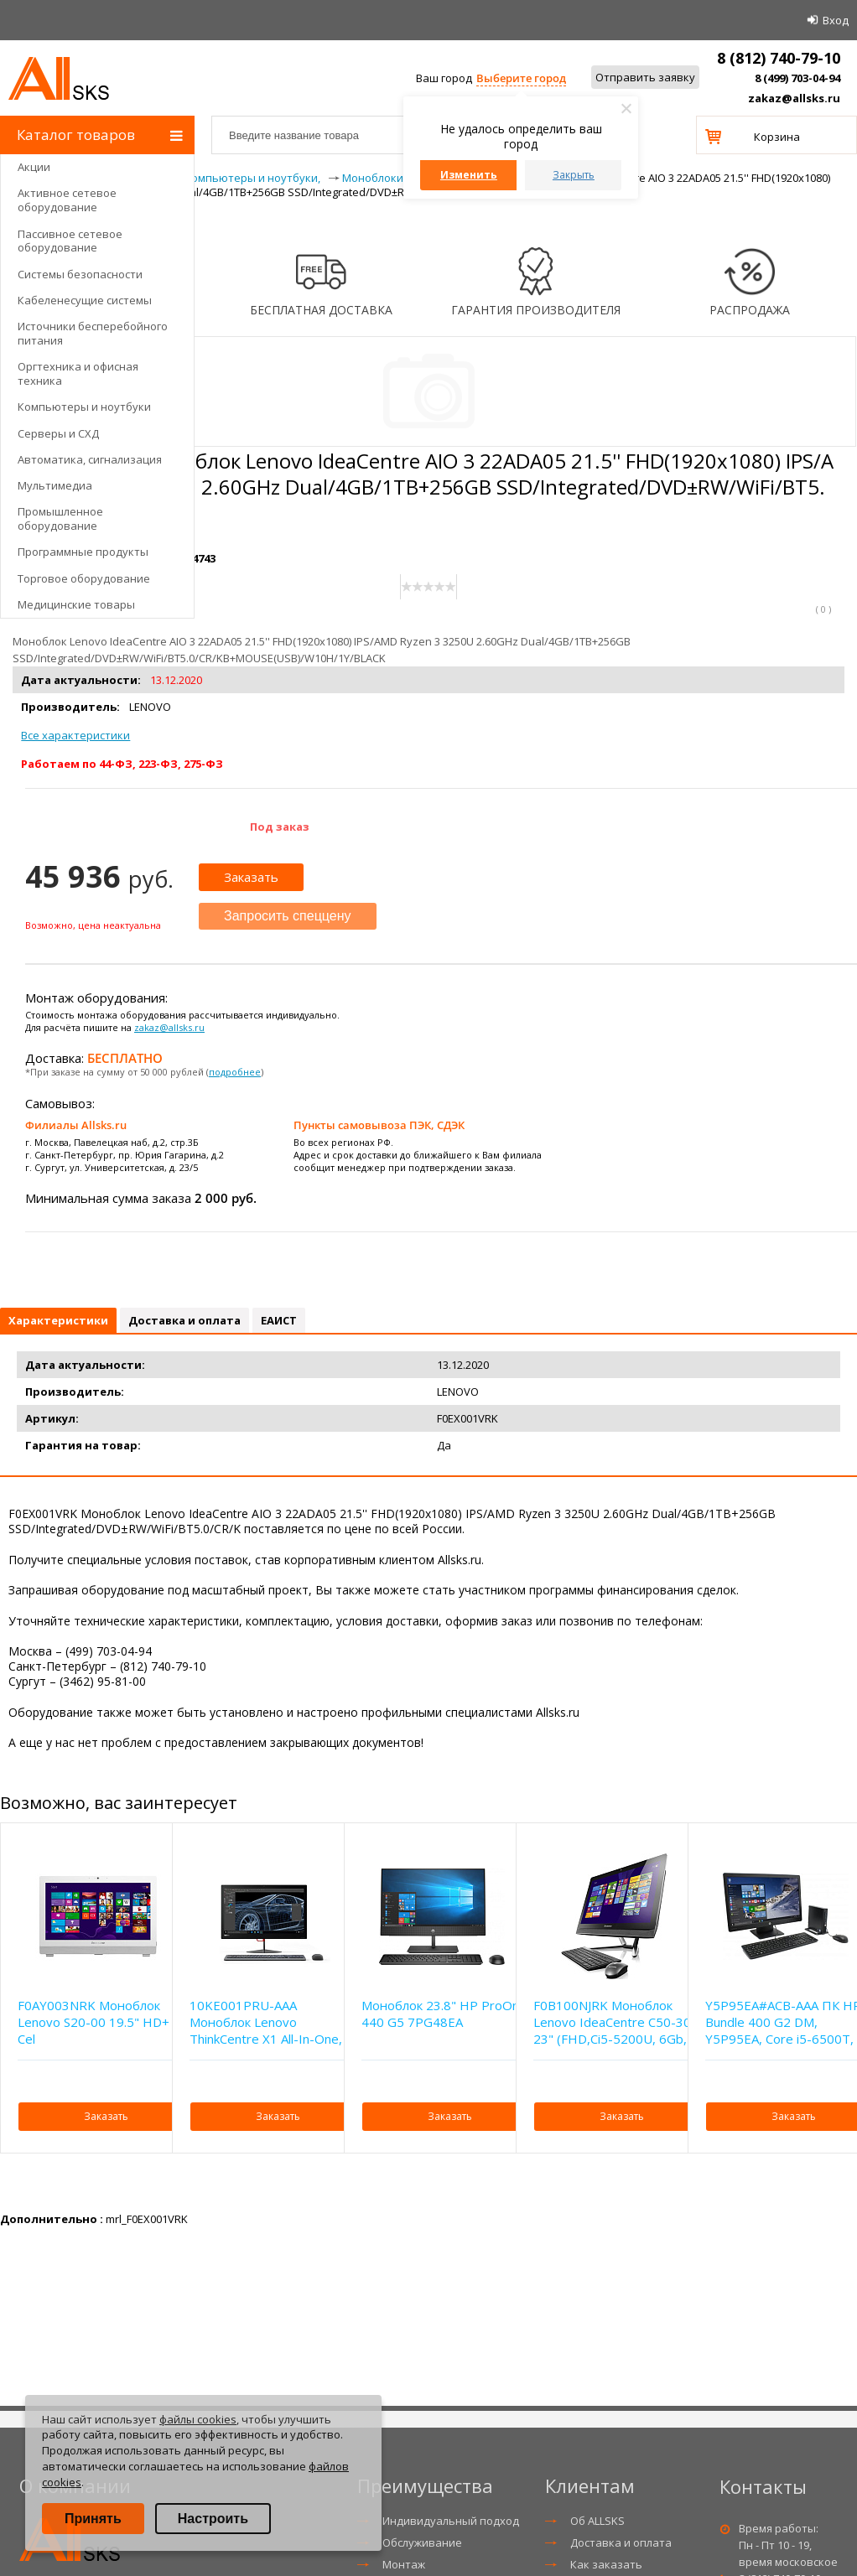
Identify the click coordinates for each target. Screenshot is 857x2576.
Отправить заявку (645, 77)
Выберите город (521, 78)
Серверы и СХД (58, 433)
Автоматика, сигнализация (90, 459)
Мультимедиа (55, 485)
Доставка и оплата (621, 2542)
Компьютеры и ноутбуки (84, 406)
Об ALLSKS (597, 2520)
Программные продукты (83, 551)
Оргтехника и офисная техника (78, 373)
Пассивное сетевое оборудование (70, 241)
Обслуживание (422, 2542)
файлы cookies (197, 2419)
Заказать (251, 876)
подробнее (235, 1071)
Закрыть (574, 175)
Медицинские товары (76, 604)
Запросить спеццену (287, 916)
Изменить (468, 175)
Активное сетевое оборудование (67, 200)
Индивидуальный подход (450, 2520)
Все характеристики (75, 735)
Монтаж (403, 2564)
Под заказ (279, 826)
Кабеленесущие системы (85, 300)
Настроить (213, 2518)
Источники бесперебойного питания (93, 333)
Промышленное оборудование (60, 518)
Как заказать (606, 2564)
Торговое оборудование (84, 578)
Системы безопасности (80, 274)
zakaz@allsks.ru (794, 98)
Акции (34, 166)
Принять (93, 2518)
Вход (836, 20)
